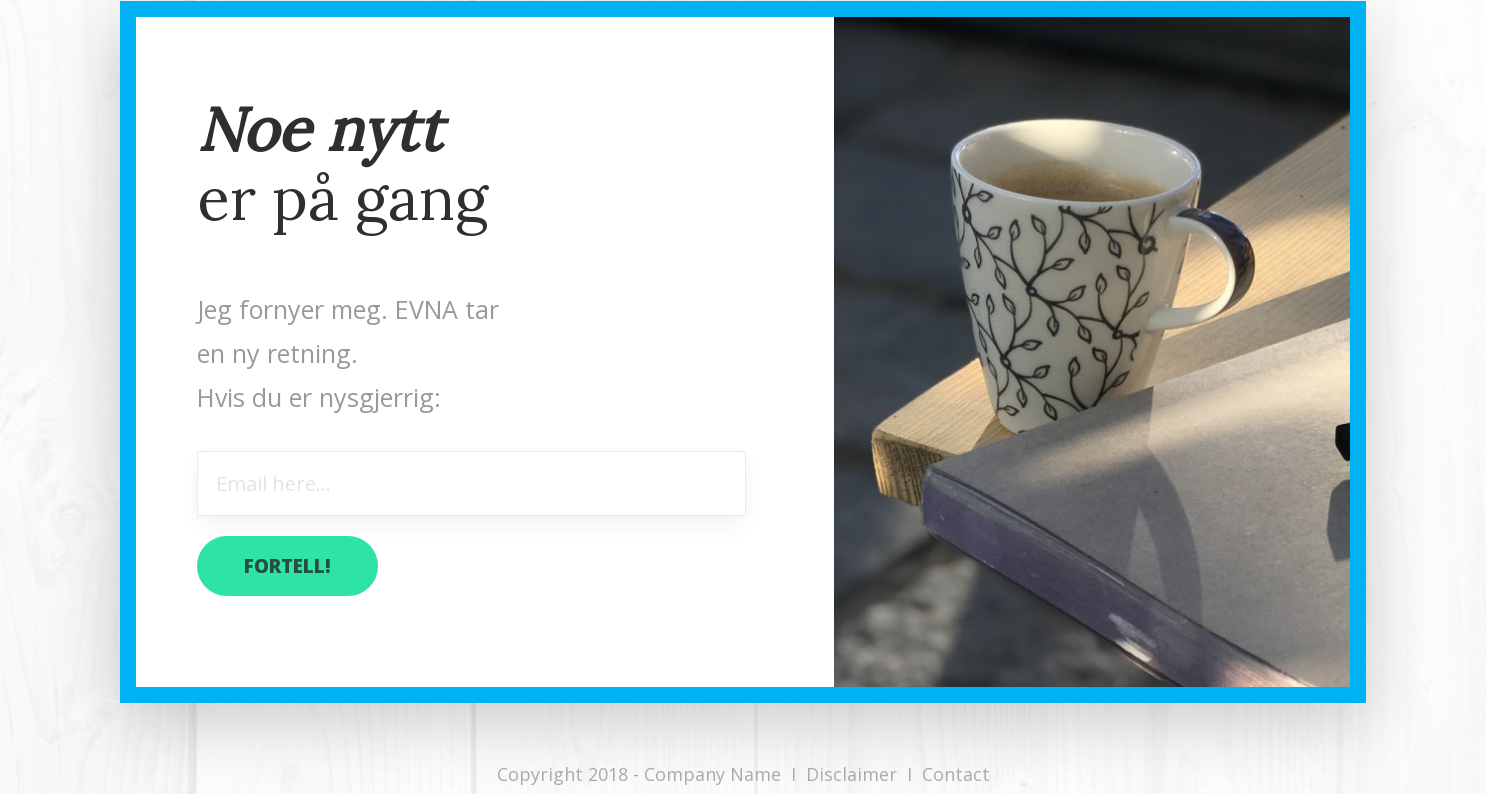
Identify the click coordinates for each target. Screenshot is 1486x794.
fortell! (287, 566)
